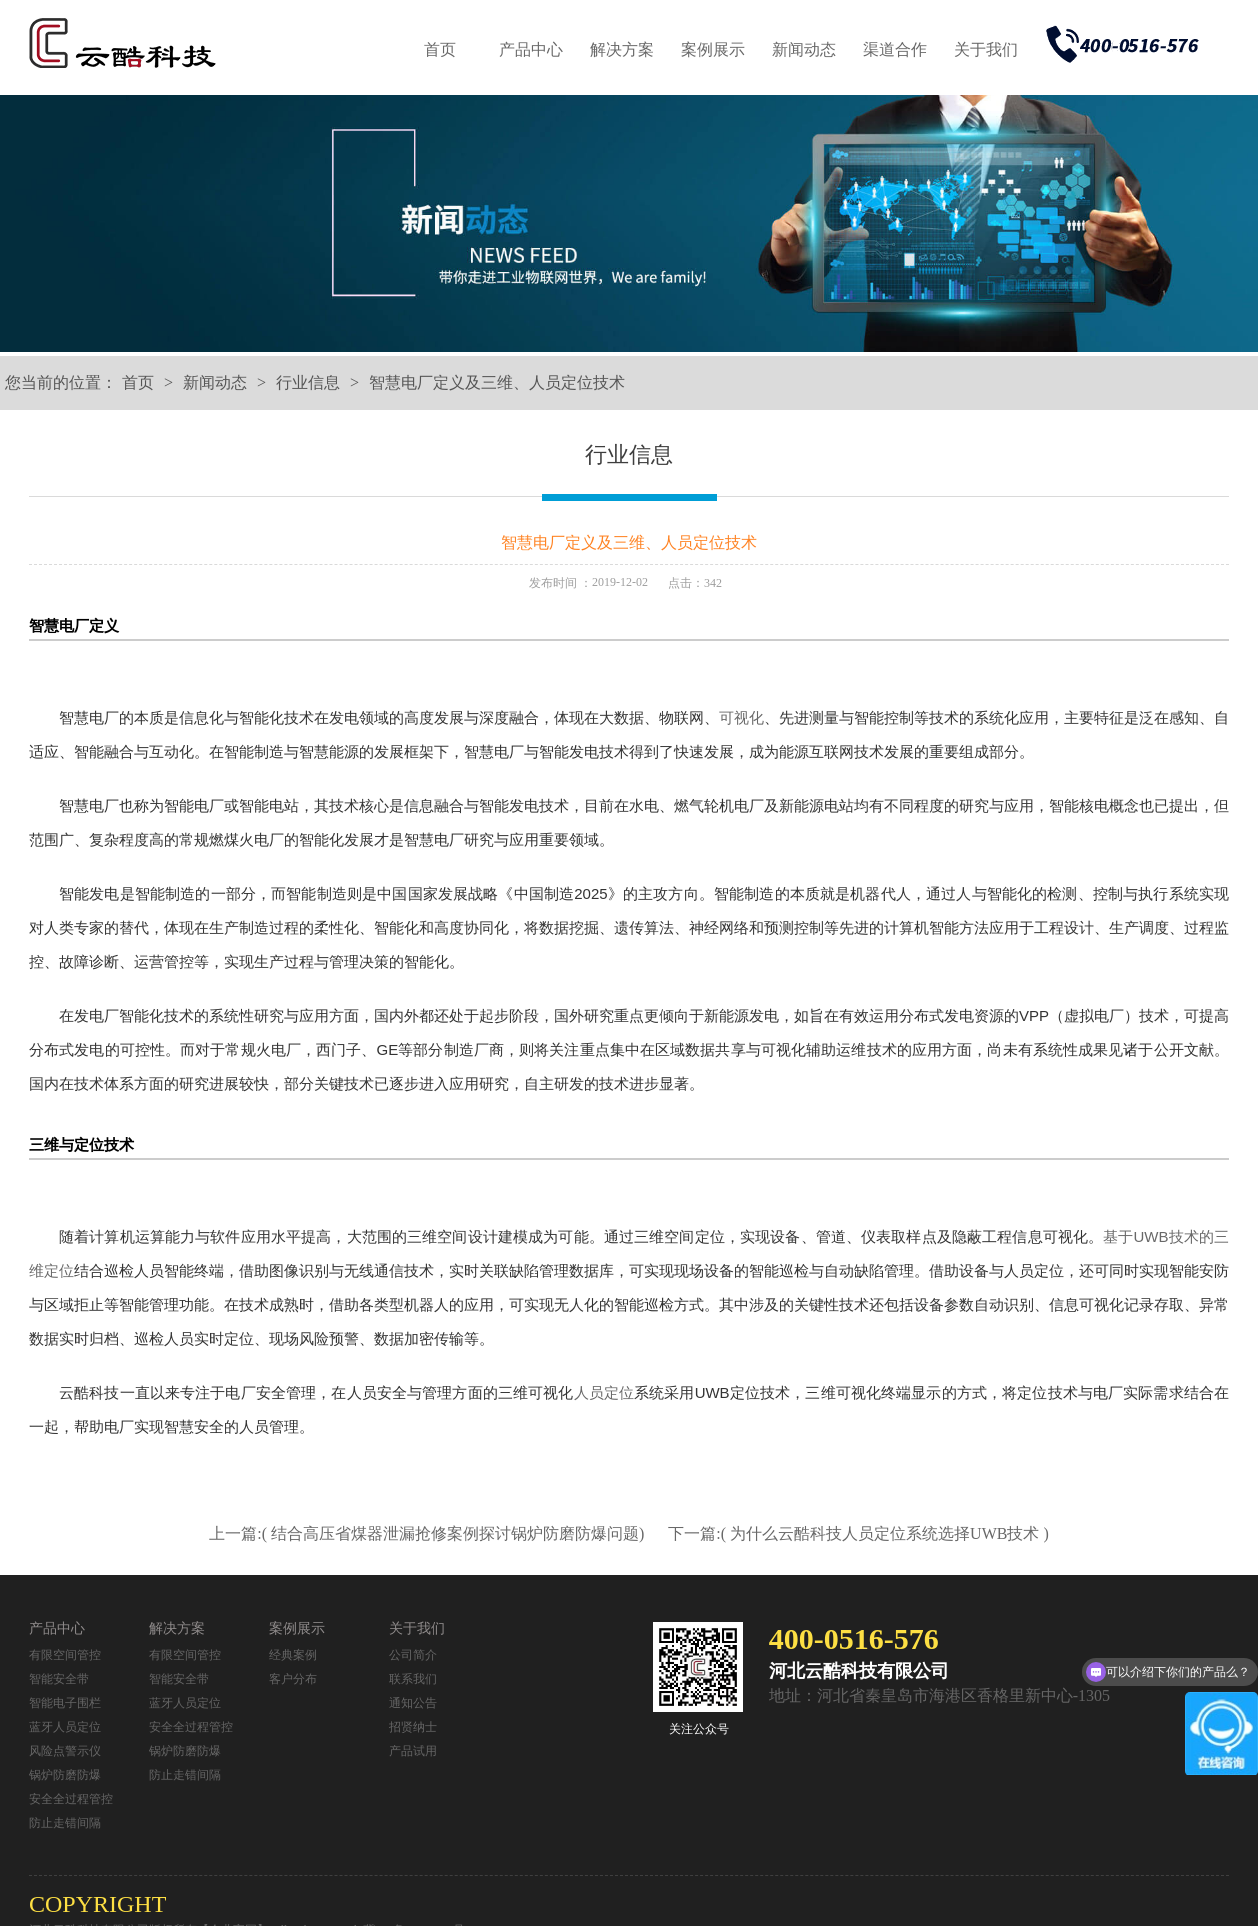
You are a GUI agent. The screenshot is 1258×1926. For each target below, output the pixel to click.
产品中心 (531, 49)
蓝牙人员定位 (65, 1727)
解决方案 (622, 49)
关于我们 (986, 49)
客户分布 (293, 1679)
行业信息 (308, 382)
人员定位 (604, 1392)
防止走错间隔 (65, 1823)
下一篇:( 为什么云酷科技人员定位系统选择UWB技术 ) (858, 1533)
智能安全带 (59, 1679)
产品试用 (413, 1751)
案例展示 (713, 49)
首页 (440, 49)
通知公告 (413, 1703)
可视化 (741, 717)
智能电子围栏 (65, 1703)
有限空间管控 (65, 1655)
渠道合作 (895, 49)
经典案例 (293, 1655)
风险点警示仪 (65, 1751)
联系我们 (413, 1679)
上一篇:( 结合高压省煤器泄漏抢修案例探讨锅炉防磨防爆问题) (428, 1533)
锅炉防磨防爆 (65, 1775)
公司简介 (413, 1655)
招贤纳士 (413, 1727)
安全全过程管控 (71, 1799)
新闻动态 (804, 49)
